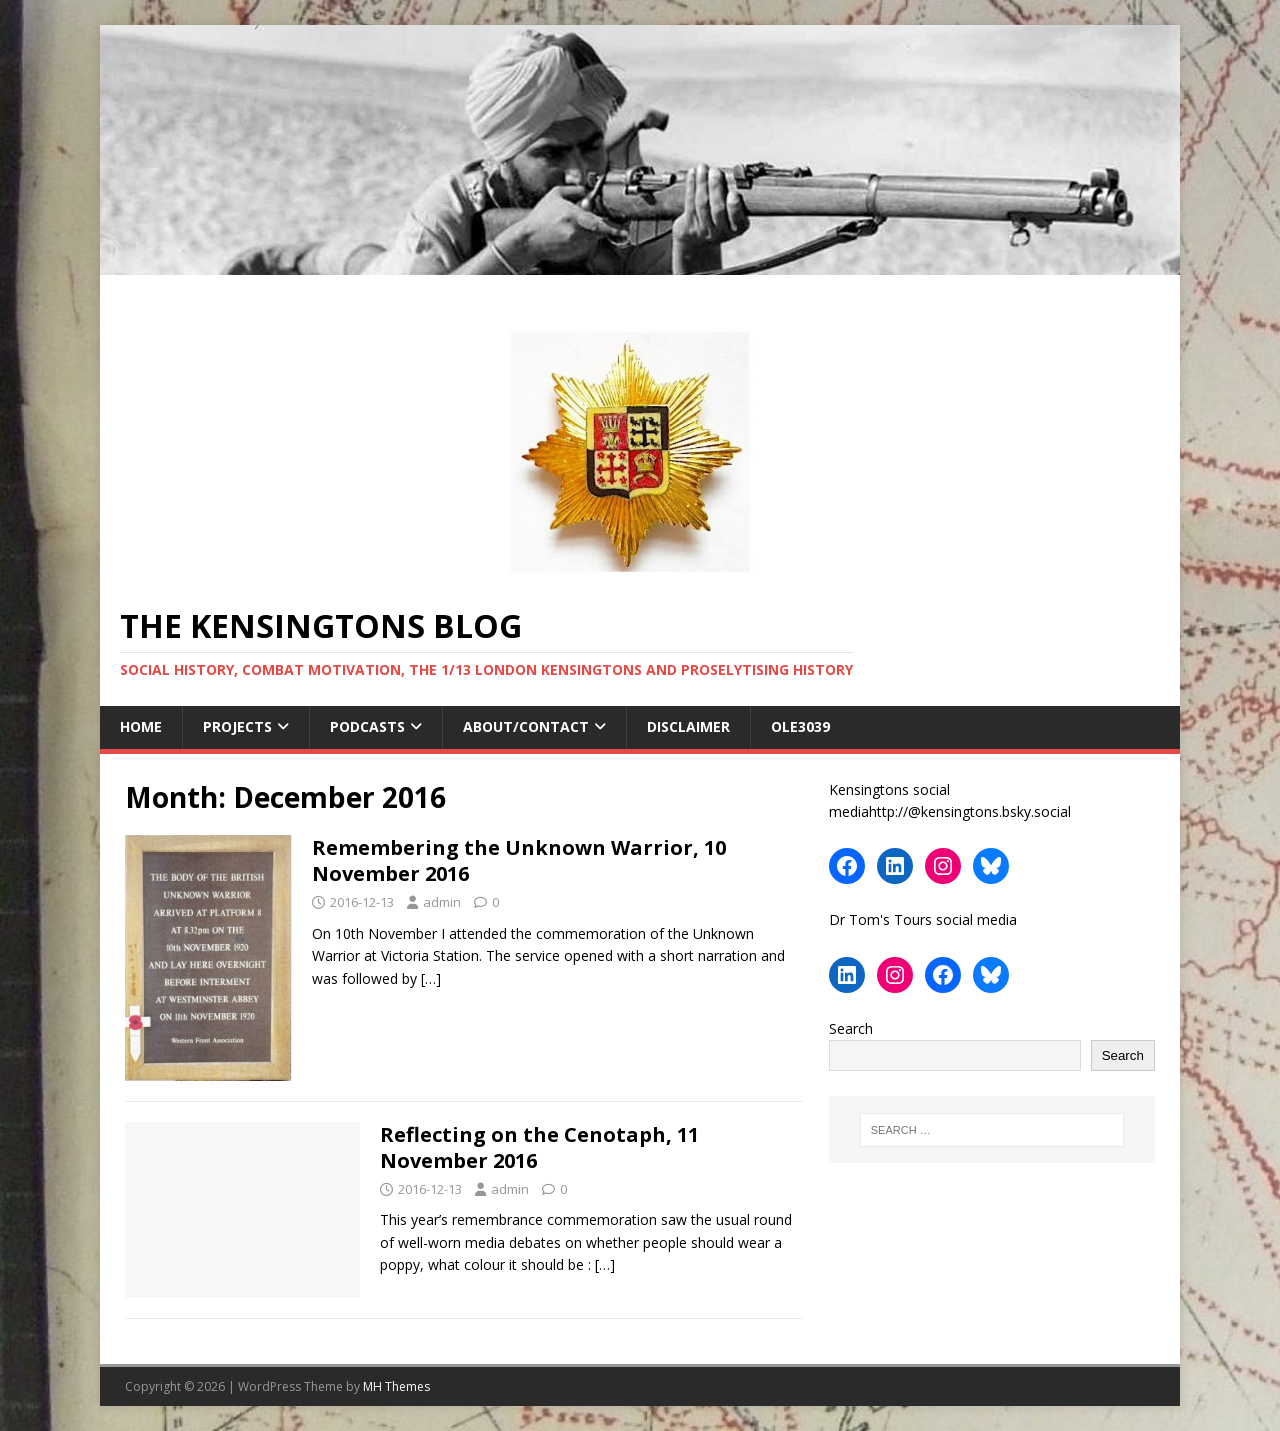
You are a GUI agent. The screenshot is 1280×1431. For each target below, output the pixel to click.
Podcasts (367, 726)
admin (442, 902)
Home (141, 726)
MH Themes (396, 1386)
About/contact (526, 726)
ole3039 (802, 726)
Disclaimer (688, 726)
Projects (237, 726)
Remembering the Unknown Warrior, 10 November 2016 (519, 860)
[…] (431, 978)
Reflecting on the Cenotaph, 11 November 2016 (539, 1147)
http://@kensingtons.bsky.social (970, 811)
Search (851, 1028)
